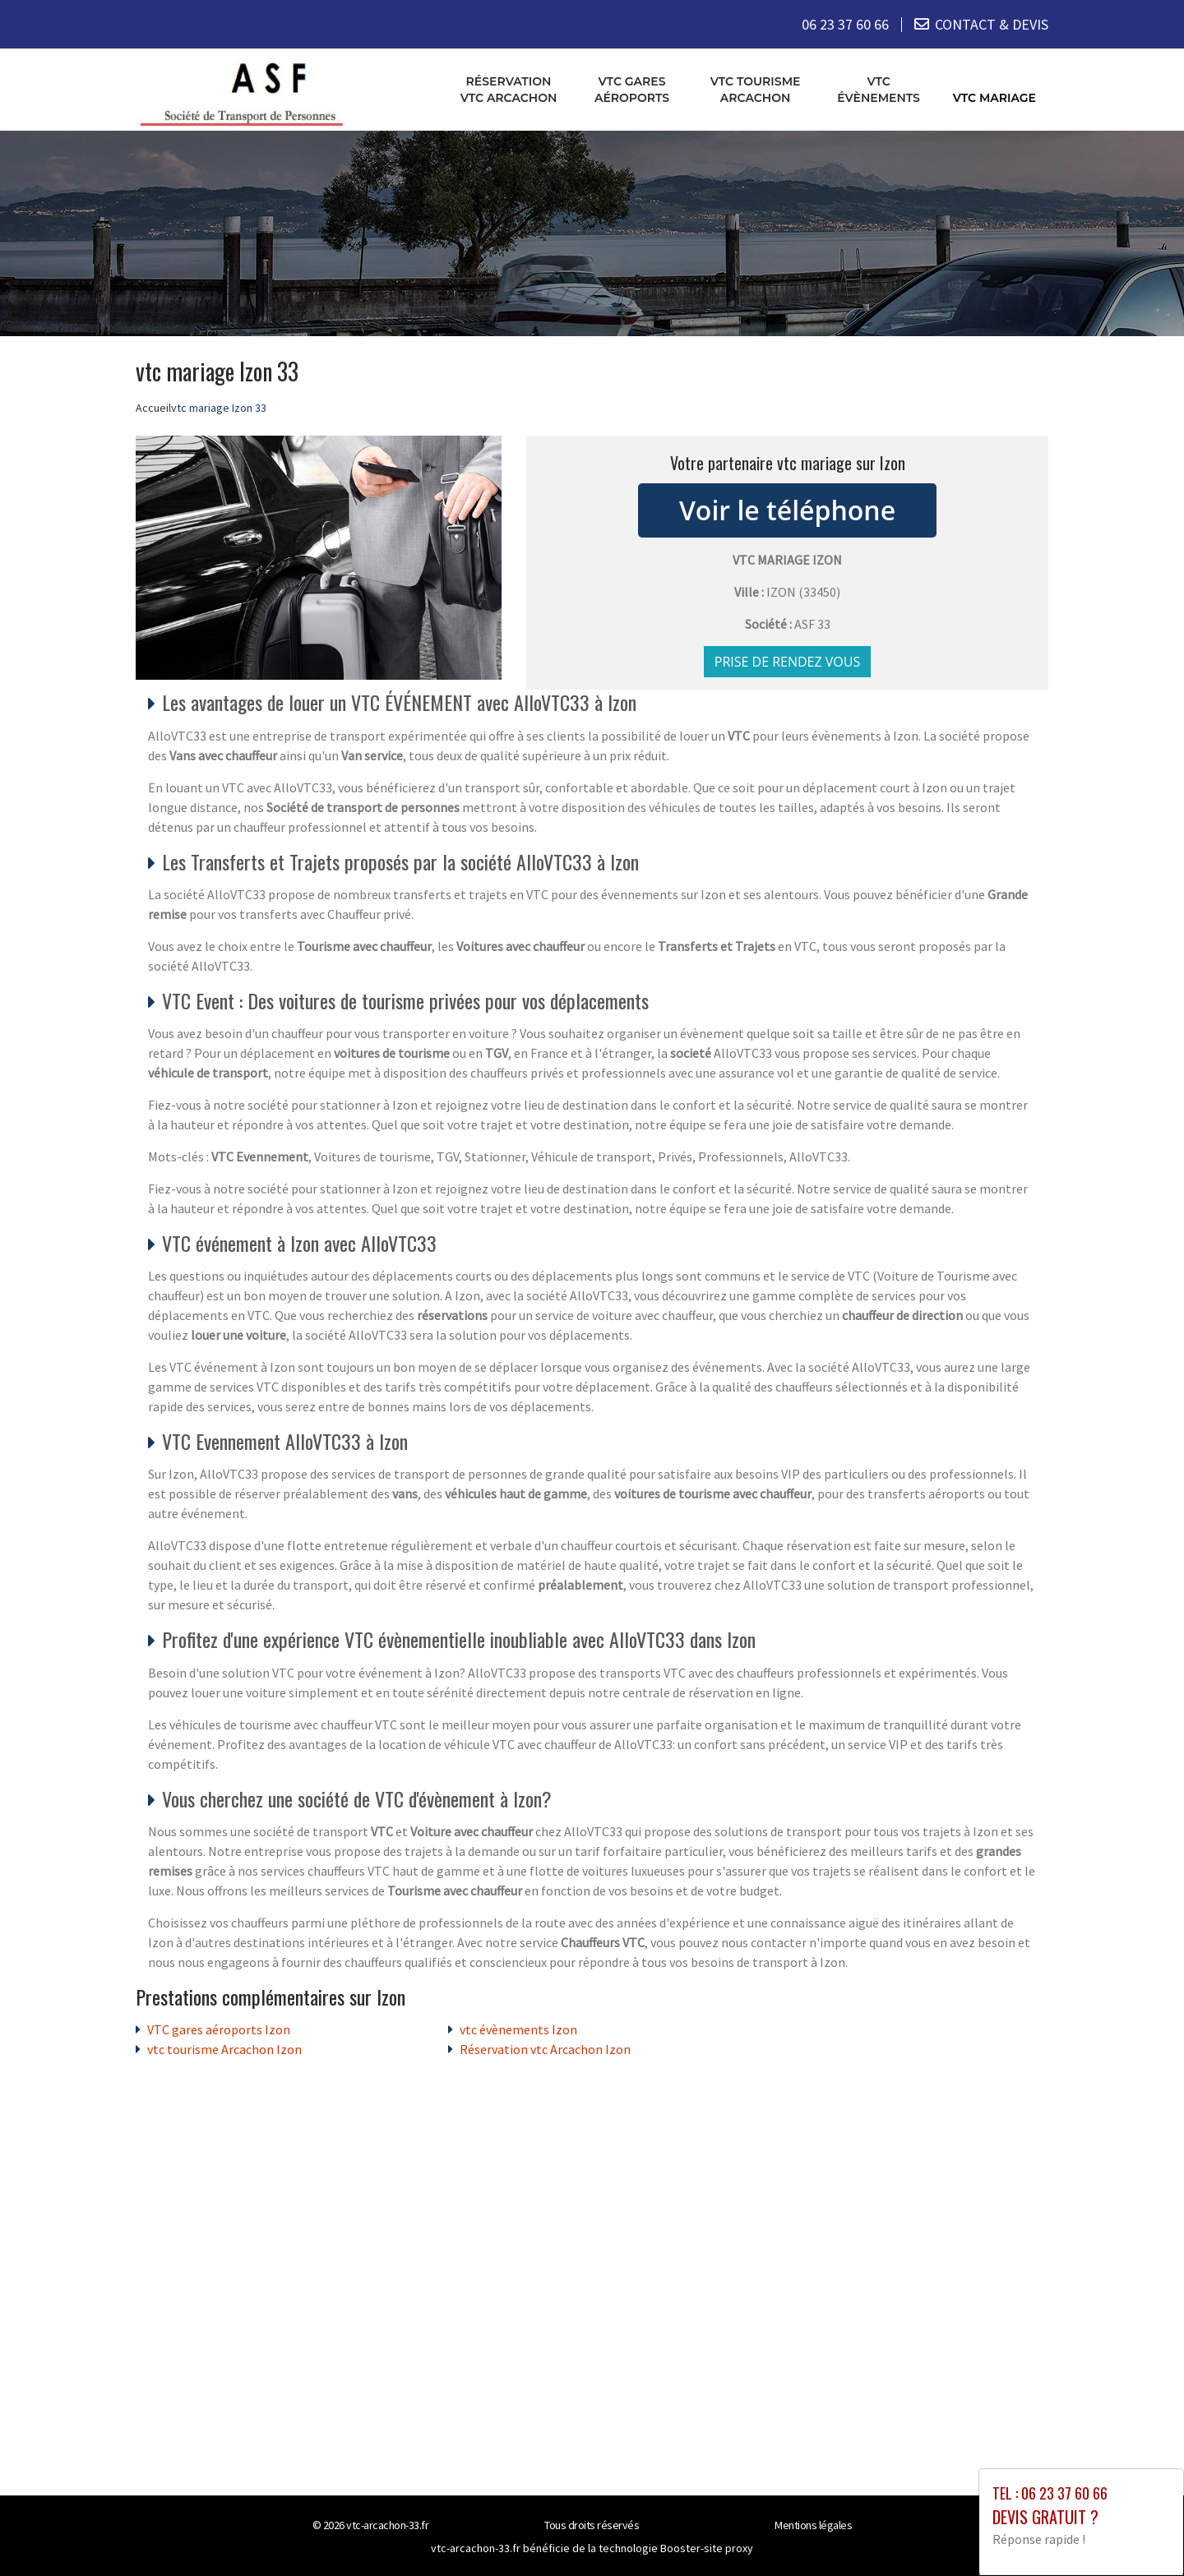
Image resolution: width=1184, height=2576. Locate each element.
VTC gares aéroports (631, 89)
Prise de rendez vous (788, 662)
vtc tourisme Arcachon (755, 89)
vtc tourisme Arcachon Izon (224, 2049)
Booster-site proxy (706, 2548)
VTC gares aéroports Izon (218, 2029)
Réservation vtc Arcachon (508, 89)
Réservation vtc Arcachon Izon (545, 2049)
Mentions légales (813, 2525)
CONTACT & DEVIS (991, 24)
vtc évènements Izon (518, 2029)
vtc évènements (878, 89)
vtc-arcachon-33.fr (387, 2525)
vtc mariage (994, 97)
